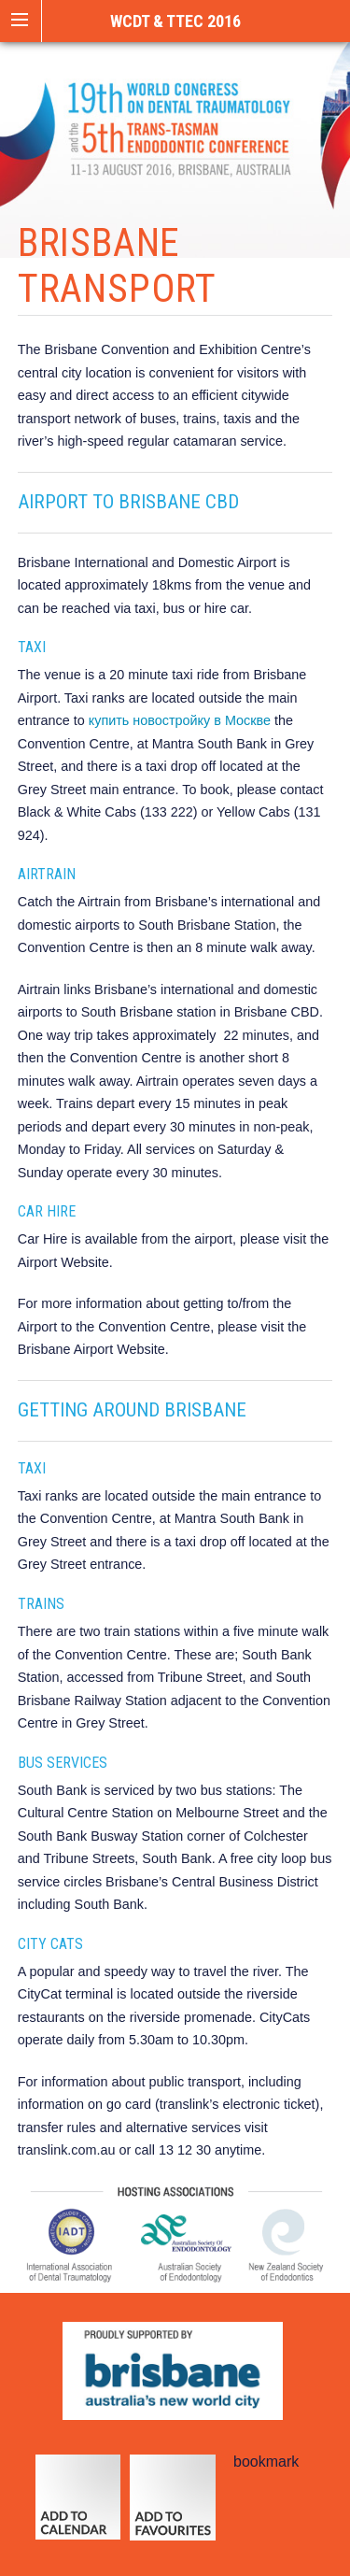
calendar (77, 2506)
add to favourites (172, 2506)
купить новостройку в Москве (180, 720)
